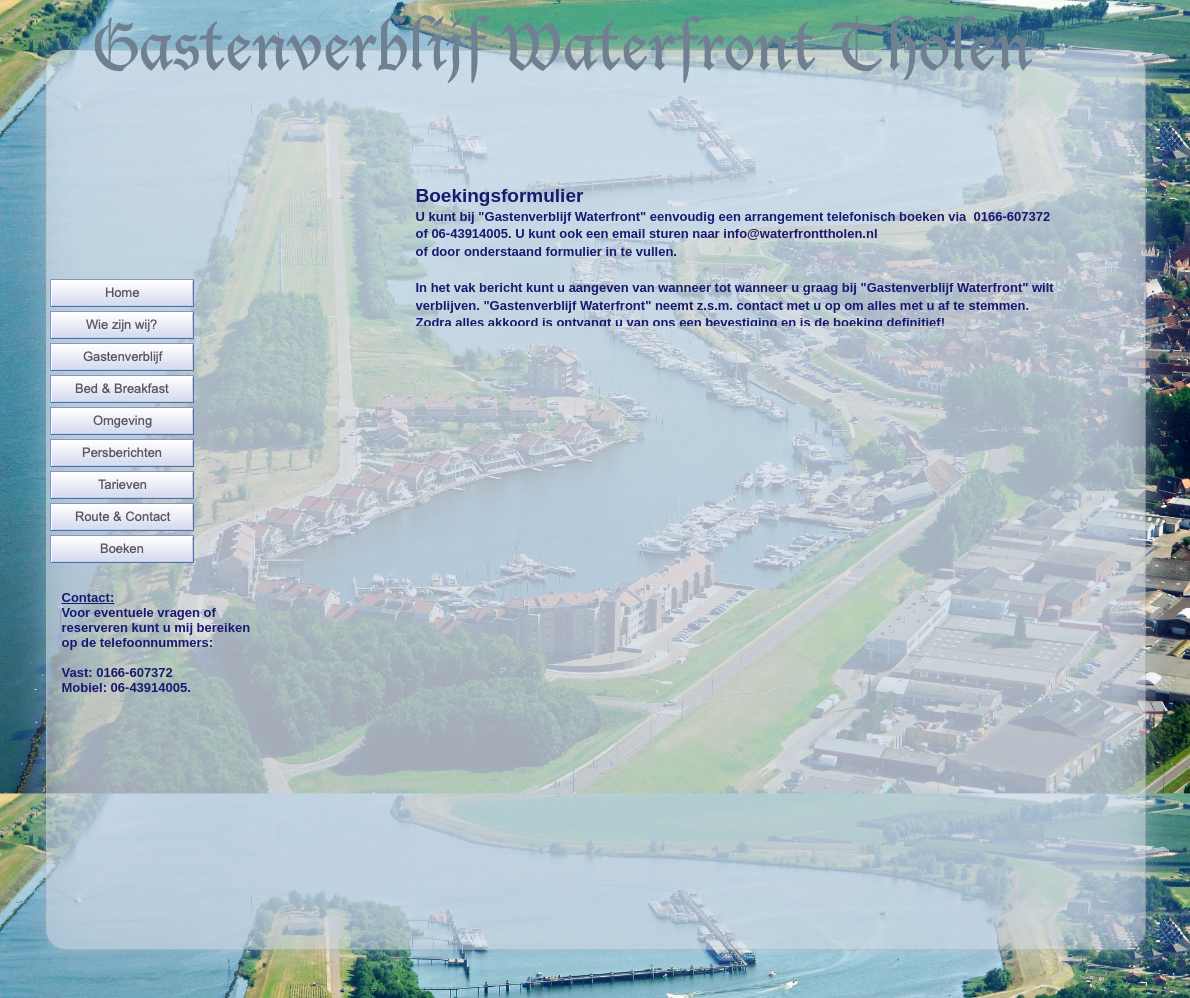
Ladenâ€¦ (729, 639)
